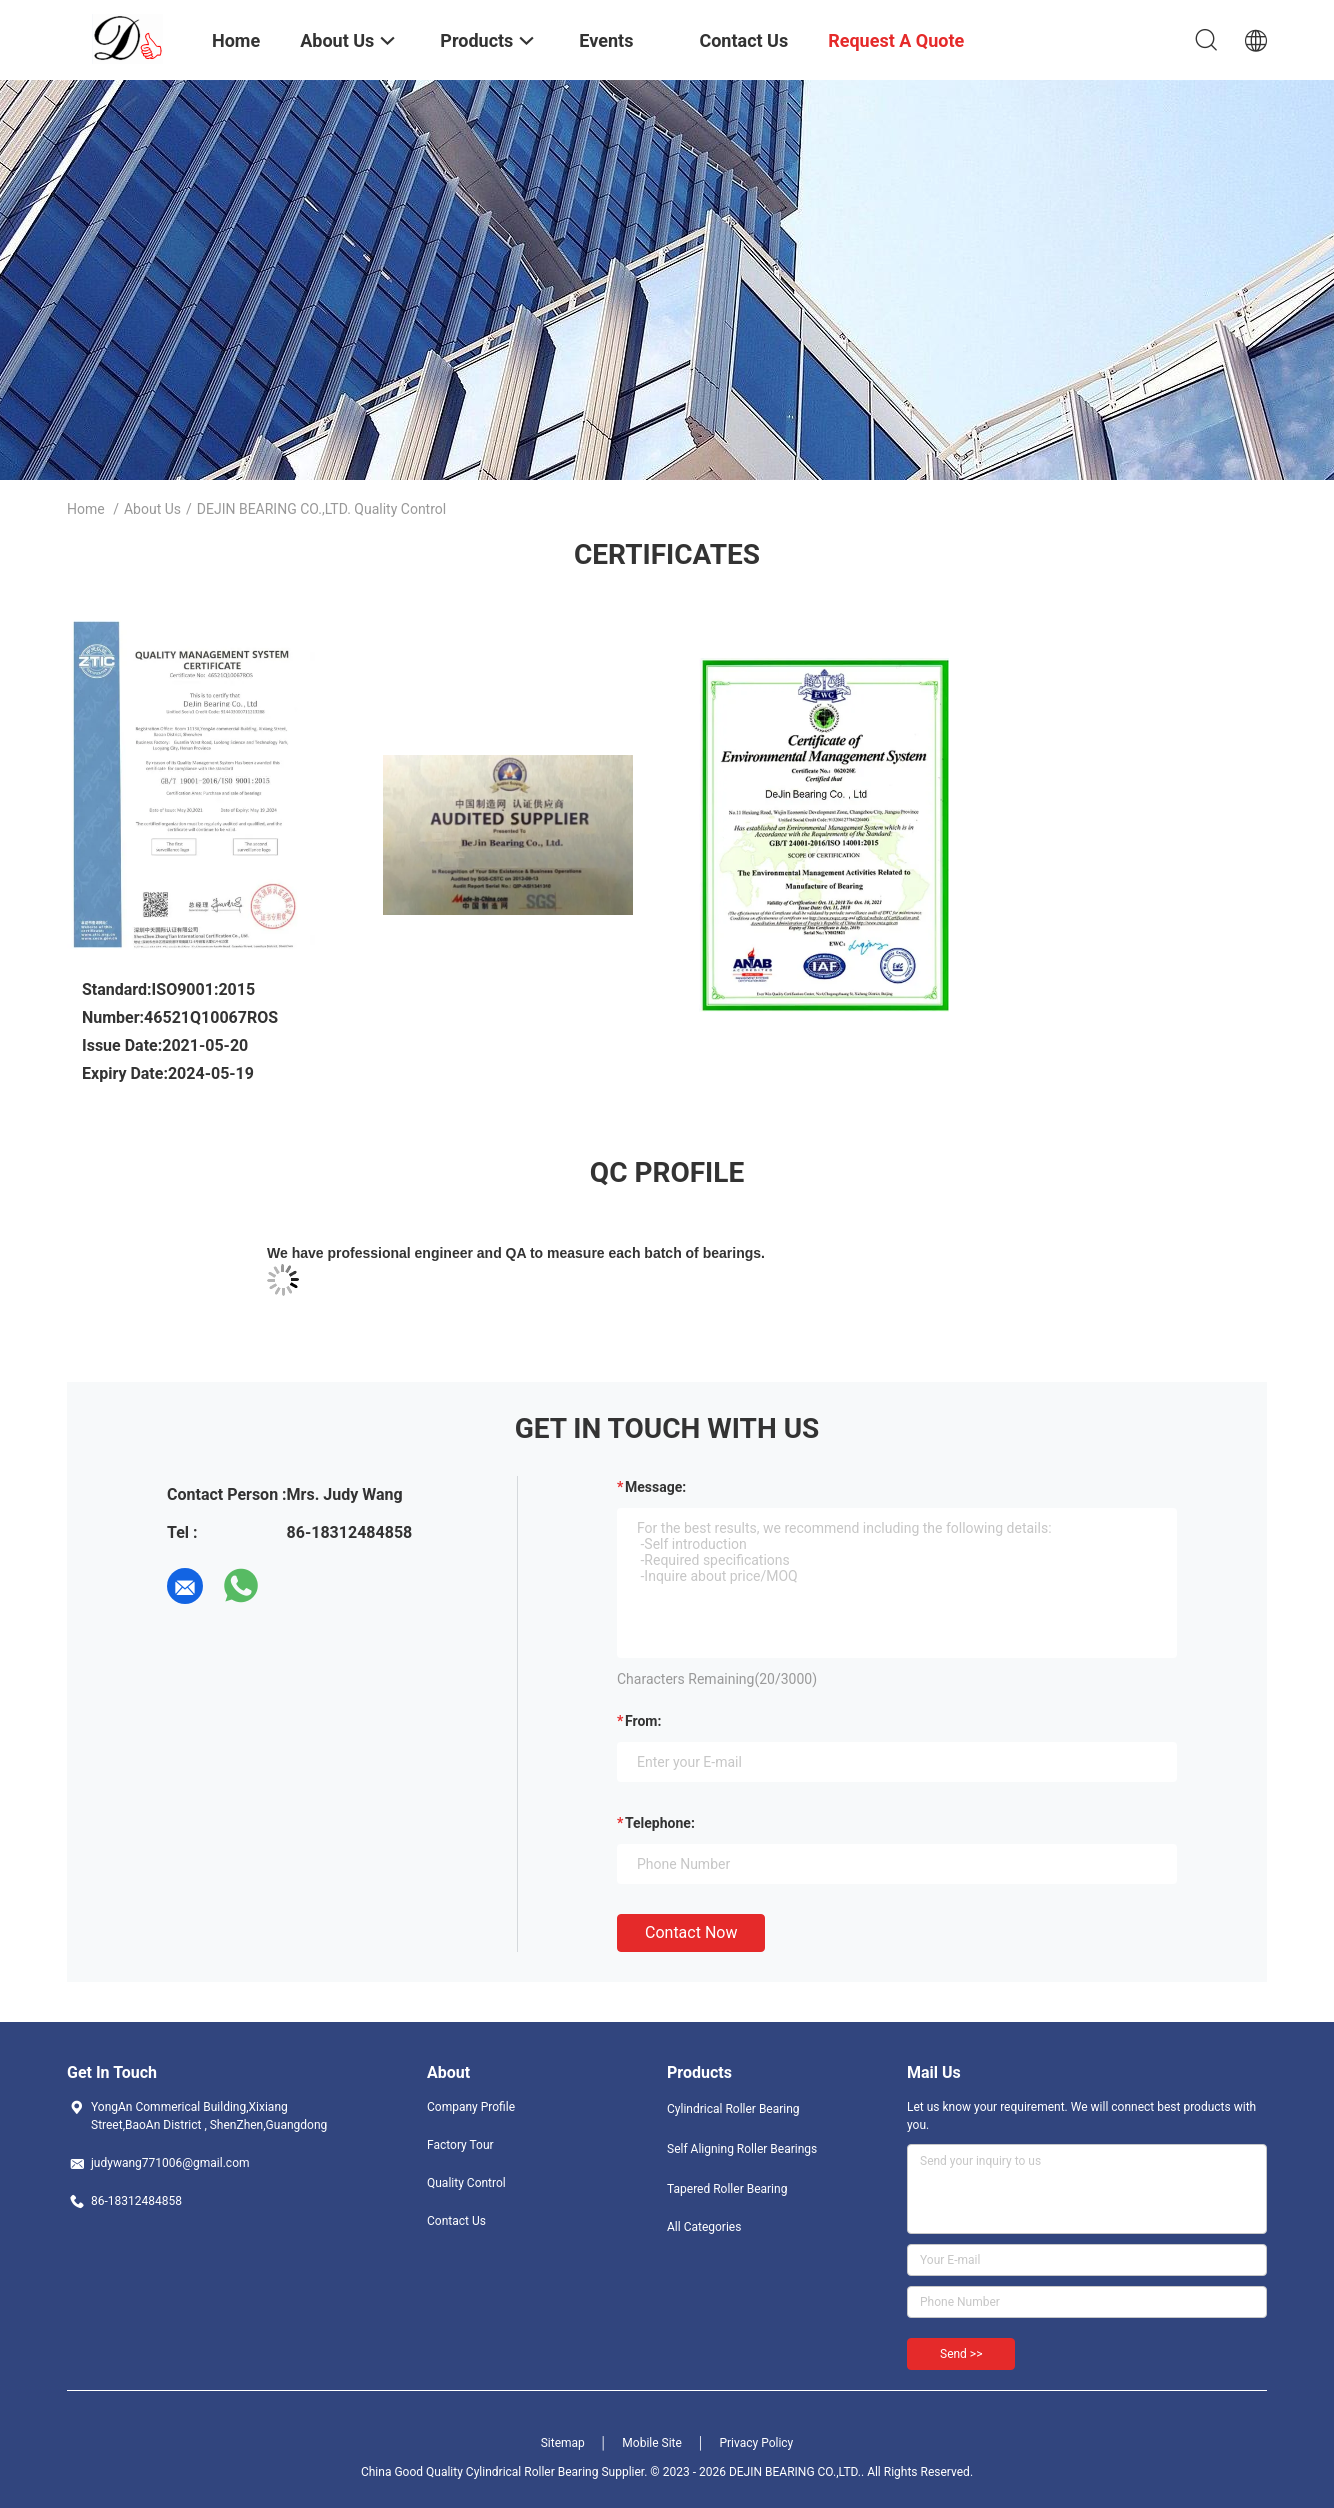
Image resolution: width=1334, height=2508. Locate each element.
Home (86, 509)
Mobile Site (652, 2443)
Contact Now (691, 1932)
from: (643, 1721)
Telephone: (660, 1823)
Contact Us (456, 2221)
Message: (655, 1487)
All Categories (704, 2227)
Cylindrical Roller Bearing (733, 2109)
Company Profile (471, 2107)
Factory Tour (460, 2145)
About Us (152, 509)
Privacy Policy (756, 2443)
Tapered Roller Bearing (727, 2189)
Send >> (961, 2354)
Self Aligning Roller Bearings (742, 2149)
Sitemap (563, 2443)
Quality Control (466, 2183)
